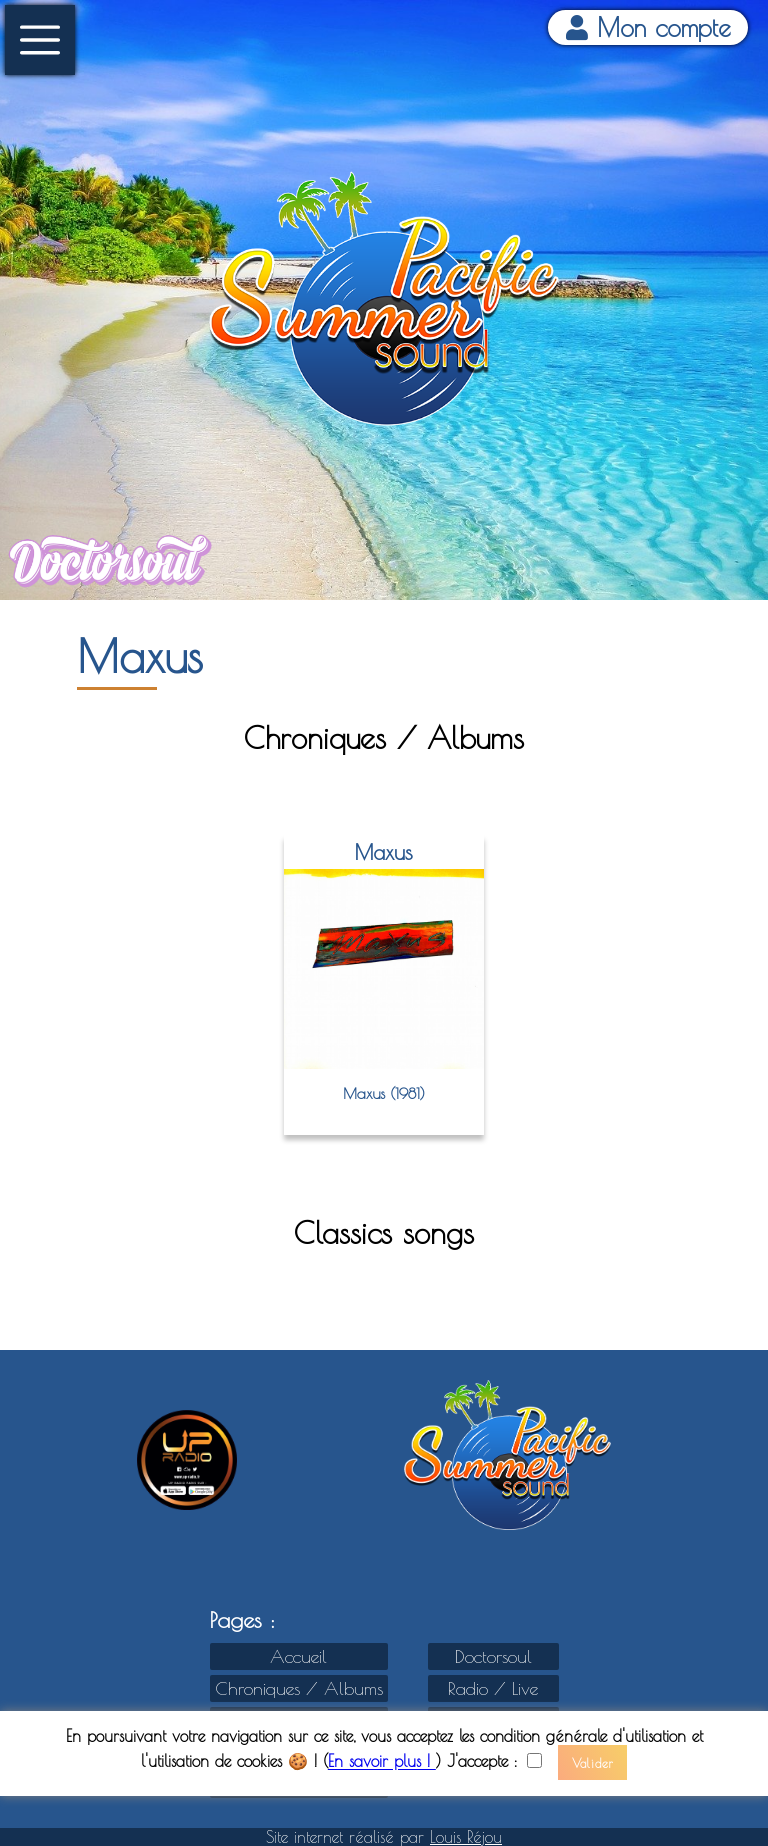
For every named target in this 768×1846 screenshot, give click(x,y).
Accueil (298, 1656)
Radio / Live (493, 1688)
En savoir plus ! (382, 1762)
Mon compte (648, 27)
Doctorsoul (493, 1656)
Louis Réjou (466, 1837)
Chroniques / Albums (299, 1688)
